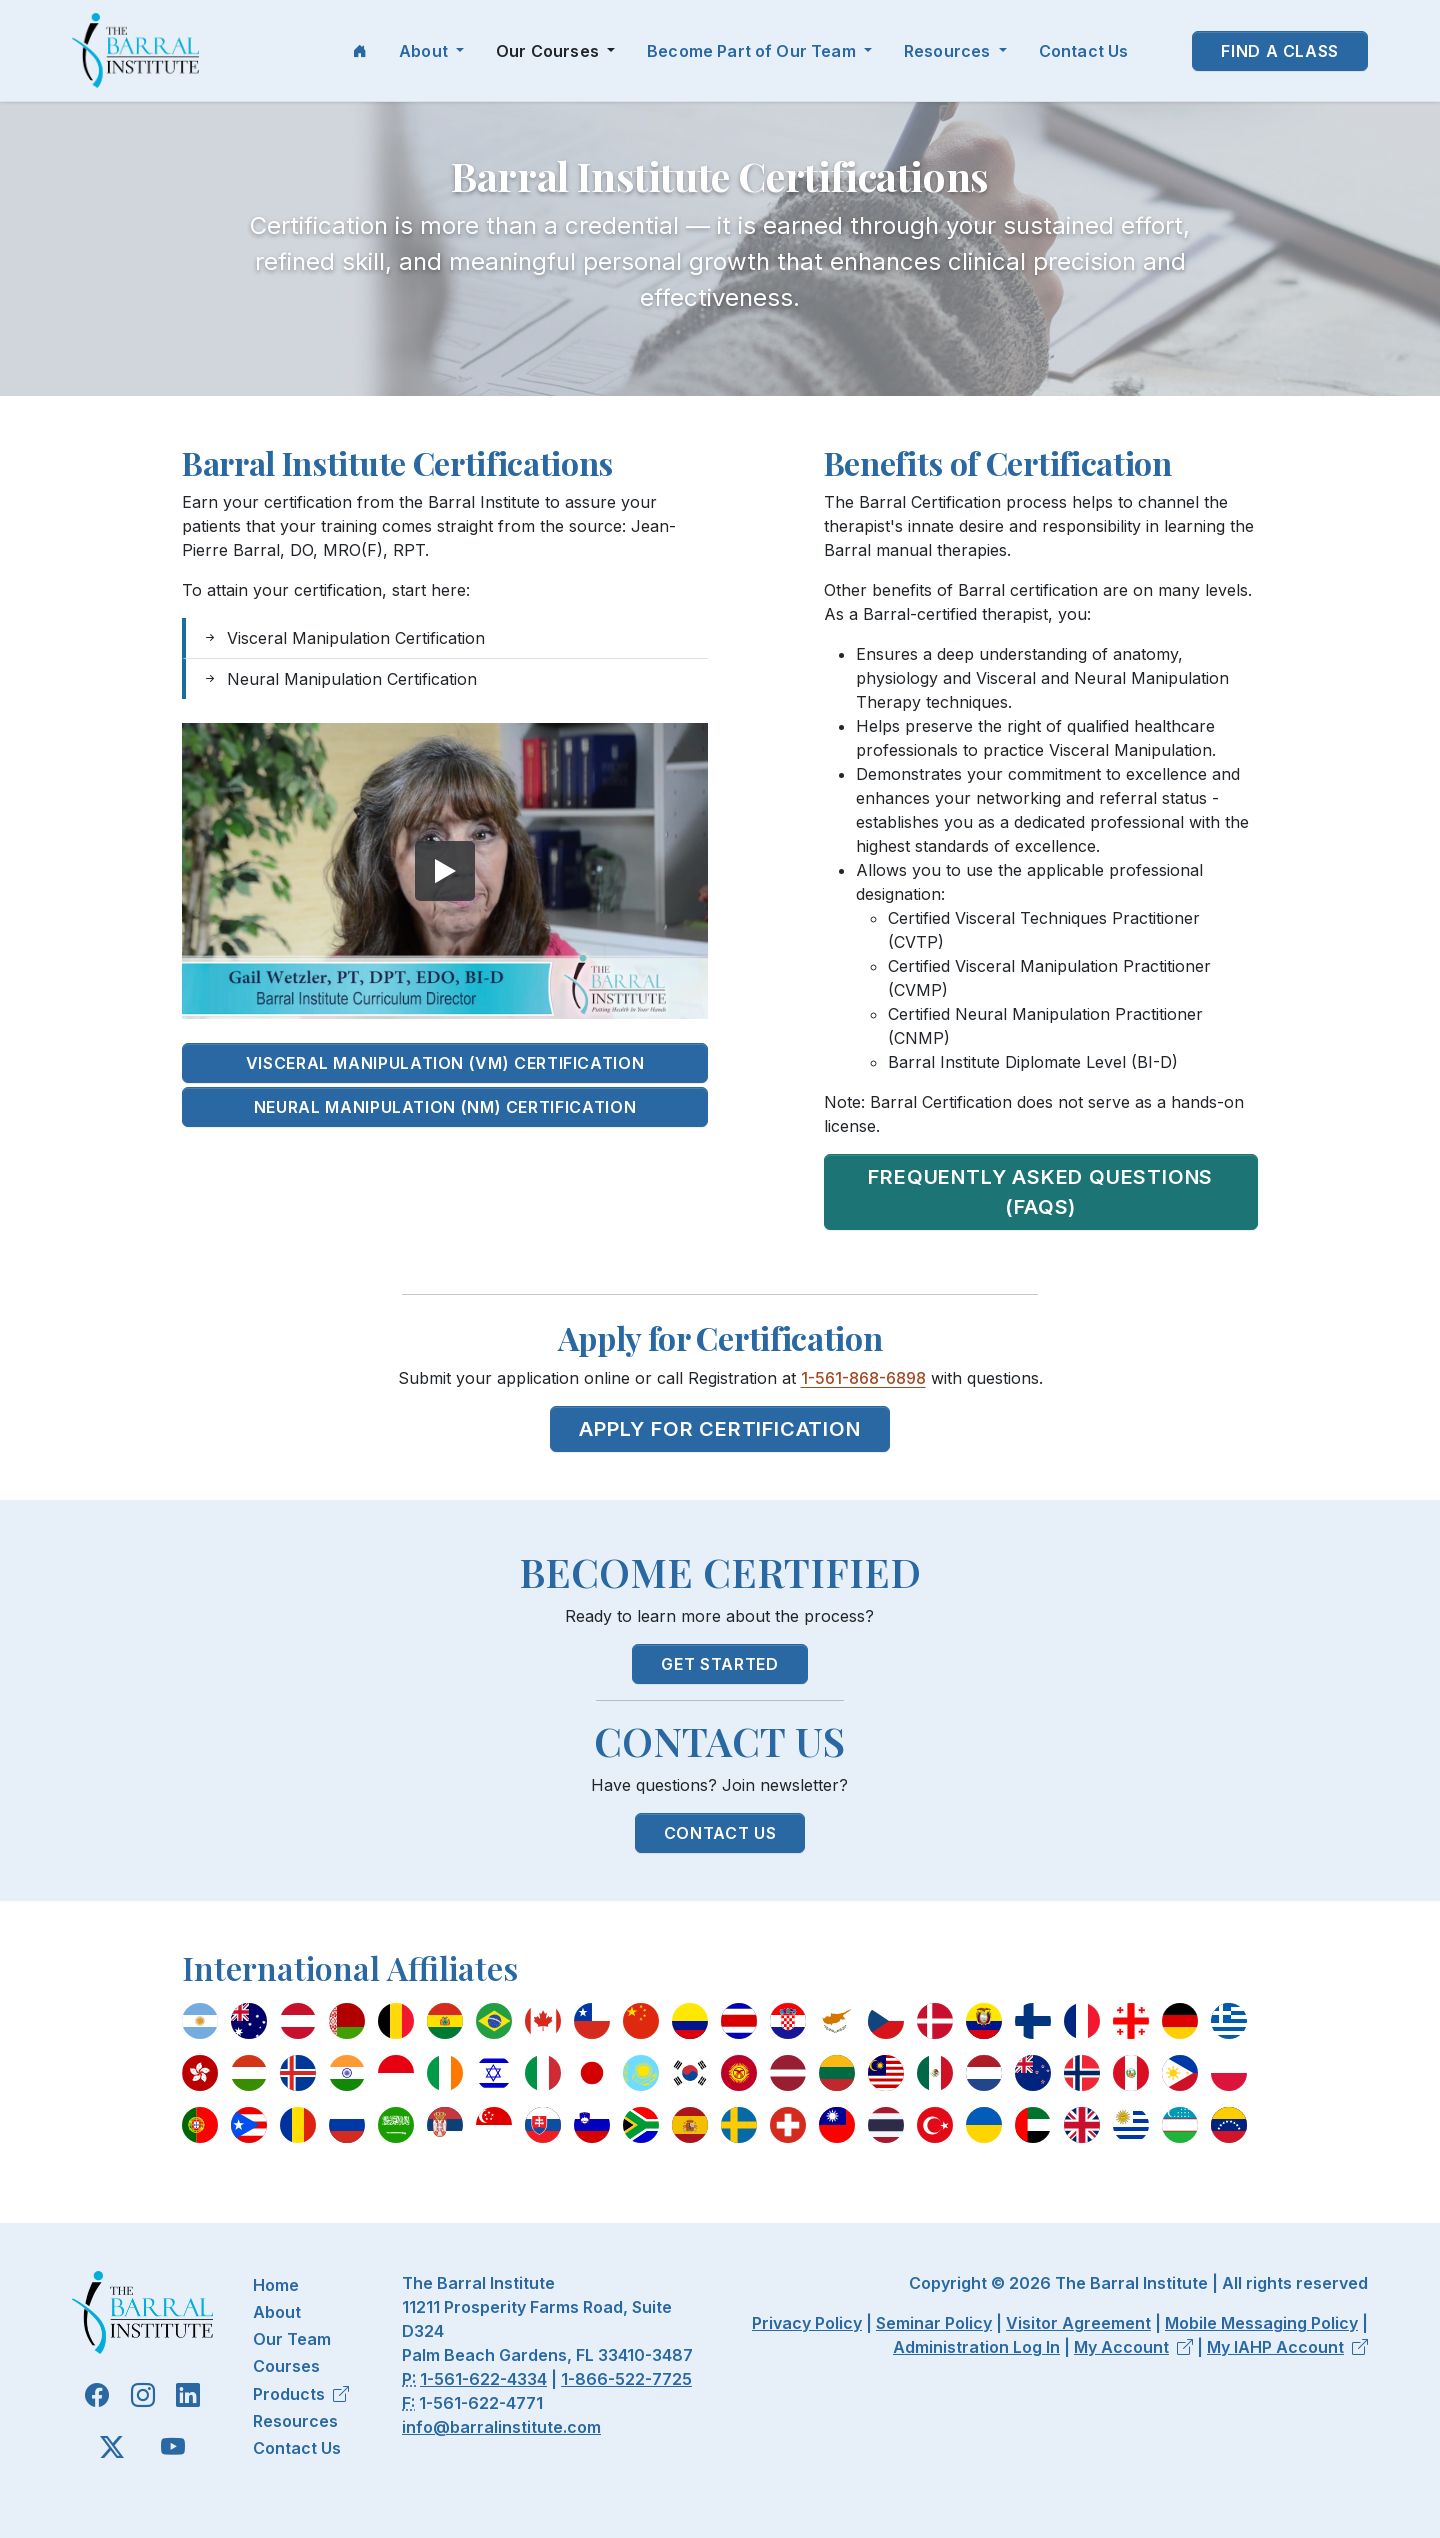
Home (276, 2285)
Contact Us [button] (720, 1833)
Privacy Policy (807, 2323)
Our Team (292, 2339)
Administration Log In (976, 2347)
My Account (1133, 2347)
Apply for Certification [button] (719, 1429)
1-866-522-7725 (626, 2379)
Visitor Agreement (1078, 2323)
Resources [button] (949, 51)
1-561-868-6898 (863, 1378)
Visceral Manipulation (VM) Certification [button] (445, 1063)
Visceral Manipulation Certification (343, 638)
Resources (295, 2421)
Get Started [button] (719, 1664)
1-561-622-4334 (483, 2379)
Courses (286, 2366)
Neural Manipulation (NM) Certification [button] (445, 1107)
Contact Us (1084, 51)
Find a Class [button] (1280, 51)
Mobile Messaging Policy (1261, 2323)
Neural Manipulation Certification (339, 679)
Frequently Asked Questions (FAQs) (1040, 1192)
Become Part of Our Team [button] (753, 51)
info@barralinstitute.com (501, 2427)
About (277, 2312)
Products (301, 2394)
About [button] (425, 51)
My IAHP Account (1287, 2347)
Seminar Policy (934, 2323)
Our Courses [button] (549, 51)
